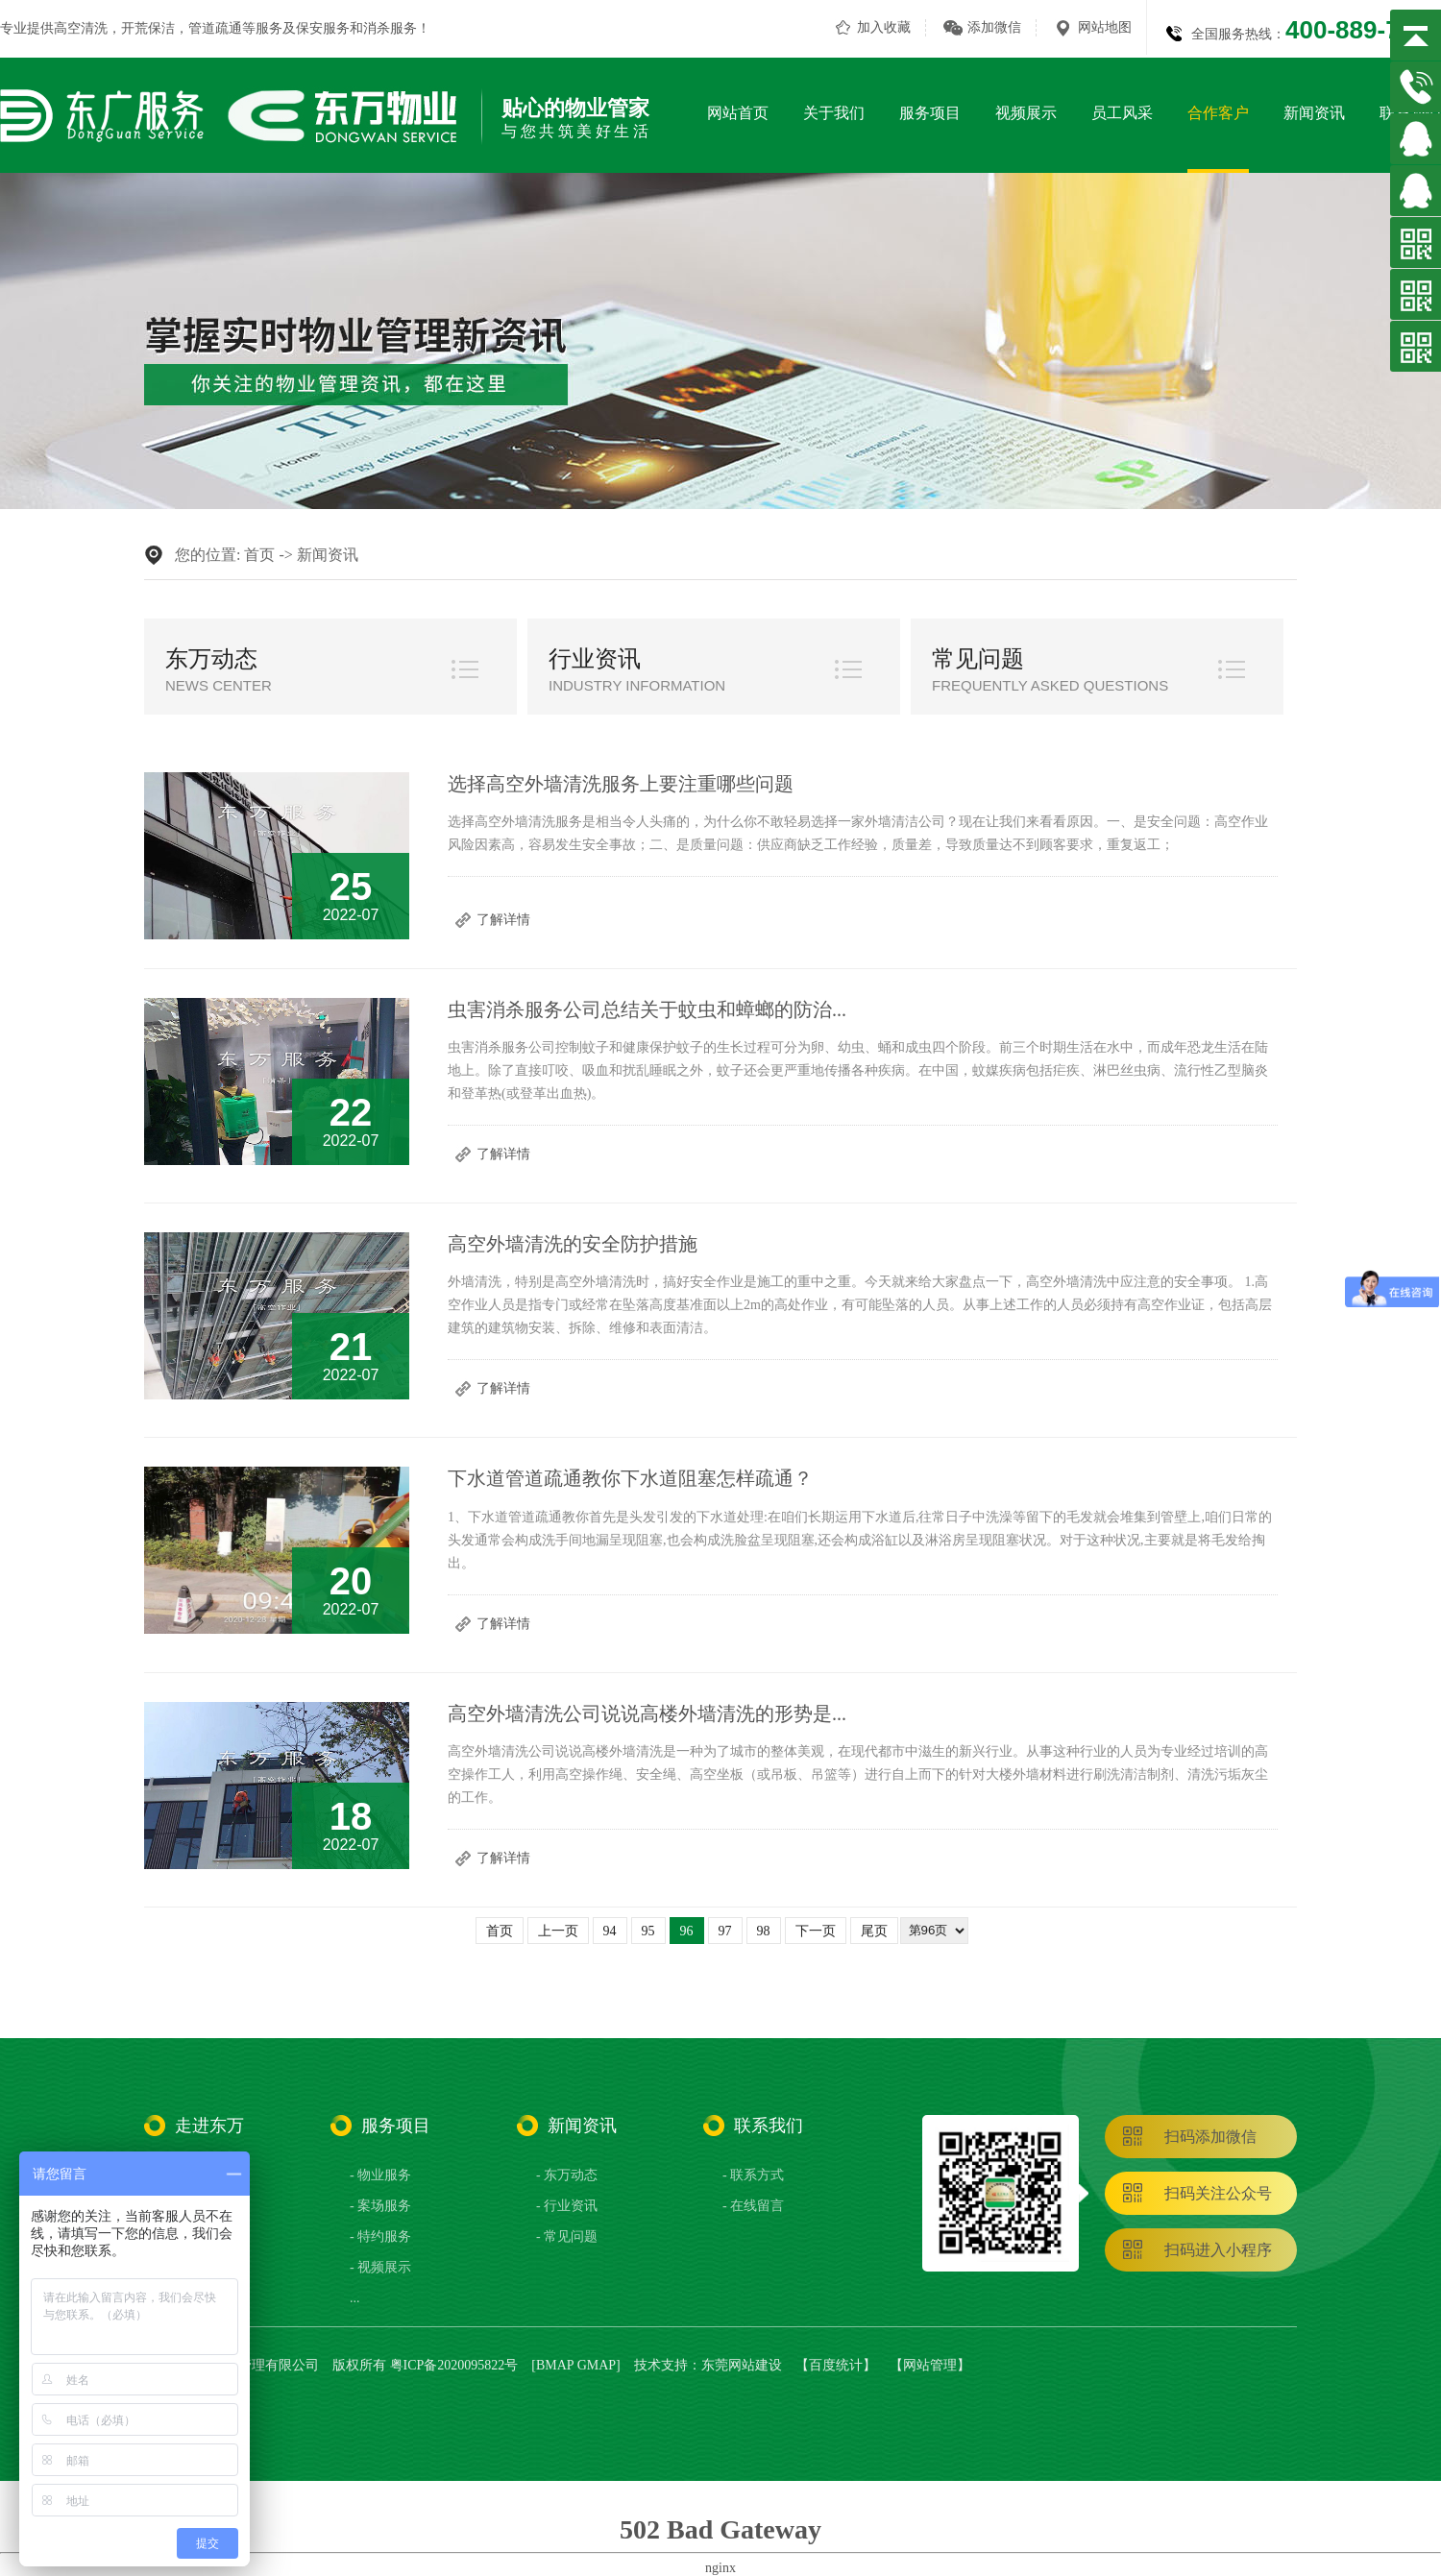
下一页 (815, 1931)
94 (610, 1931)
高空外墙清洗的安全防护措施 (572, 1243)
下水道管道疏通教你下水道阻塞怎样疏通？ (630, 1478)
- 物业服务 (380, 2175)
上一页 (558, 1931)
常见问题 (978, 658)
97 (725, 1931)
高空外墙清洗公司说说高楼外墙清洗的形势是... (647, 1713)
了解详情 (503, 919)
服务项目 (930, 113)
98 (763, 1931)
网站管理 (930, 2365)
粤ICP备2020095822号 (454, 2365)
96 (687, 1931)
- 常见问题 (567, 2236)
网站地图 (1105, 27)
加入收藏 (884, 27)
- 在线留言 (753, 2206)
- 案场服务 (380, 2206)
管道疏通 (215, 28)
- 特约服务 (380, 2236)
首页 (259, 555)
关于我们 (834, 113)
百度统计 (836, 2365)
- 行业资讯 (567, 2206)
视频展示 (1026, 113)
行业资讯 (595, 658)
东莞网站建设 (741, 2365)
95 (648, 1931)
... (355, 2298)
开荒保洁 (148, 28)
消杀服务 (390, 28)
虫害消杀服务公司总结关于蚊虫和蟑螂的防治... (647, 1009)
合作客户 (1218, 113)
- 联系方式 (753, 2175)
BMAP (555, 2365)
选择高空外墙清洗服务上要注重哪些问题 (621, 783)
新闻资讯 (1314, 113)
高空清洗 (81, 28)
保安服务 (323, 28)
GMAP (596, 2365)
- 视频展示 (380, 2267)
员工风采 (1122, 113)
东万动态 (211, 658)
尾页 (874, 1931)
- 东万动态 (567, 2175)
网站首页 (738, 113)
